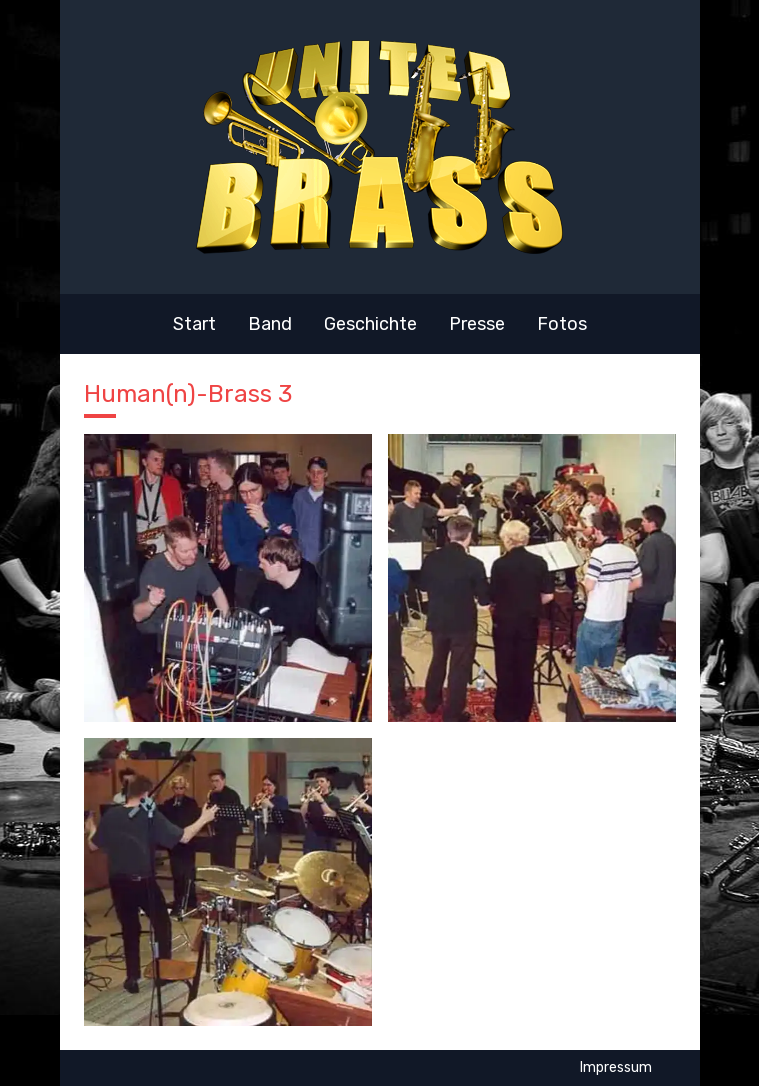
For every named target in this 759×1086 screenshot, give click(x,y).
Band (270, 324)
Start (194, 324)
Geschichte (370, 324)
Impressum (616, 1067)
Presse (477, 324)
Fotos (562, 324)
